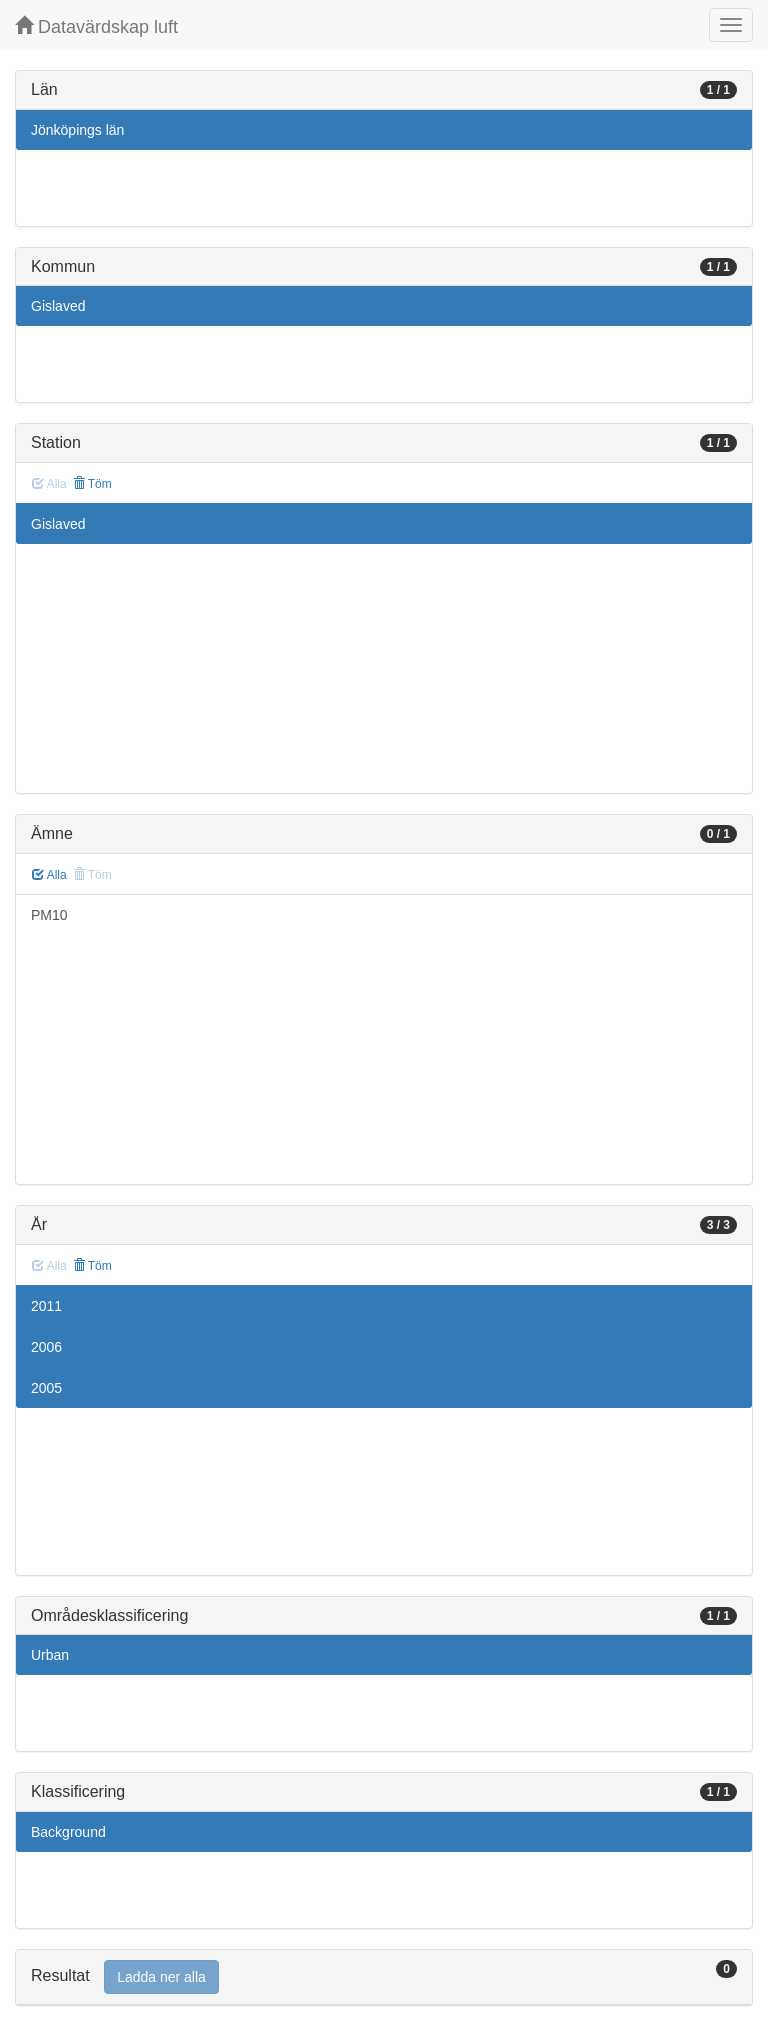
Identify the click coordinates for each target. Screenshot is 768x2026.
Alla (49, 875)
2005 (46, 1388)
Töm (92, 484)
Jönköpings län (77, 130)
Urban (50, 1655)
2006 (46, 1347)
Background (68, 1832)
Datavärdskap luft (96, 26)
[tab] (384, 1977)
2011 (46, 1306)
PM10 (49, 915)
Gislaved (58, 306)
